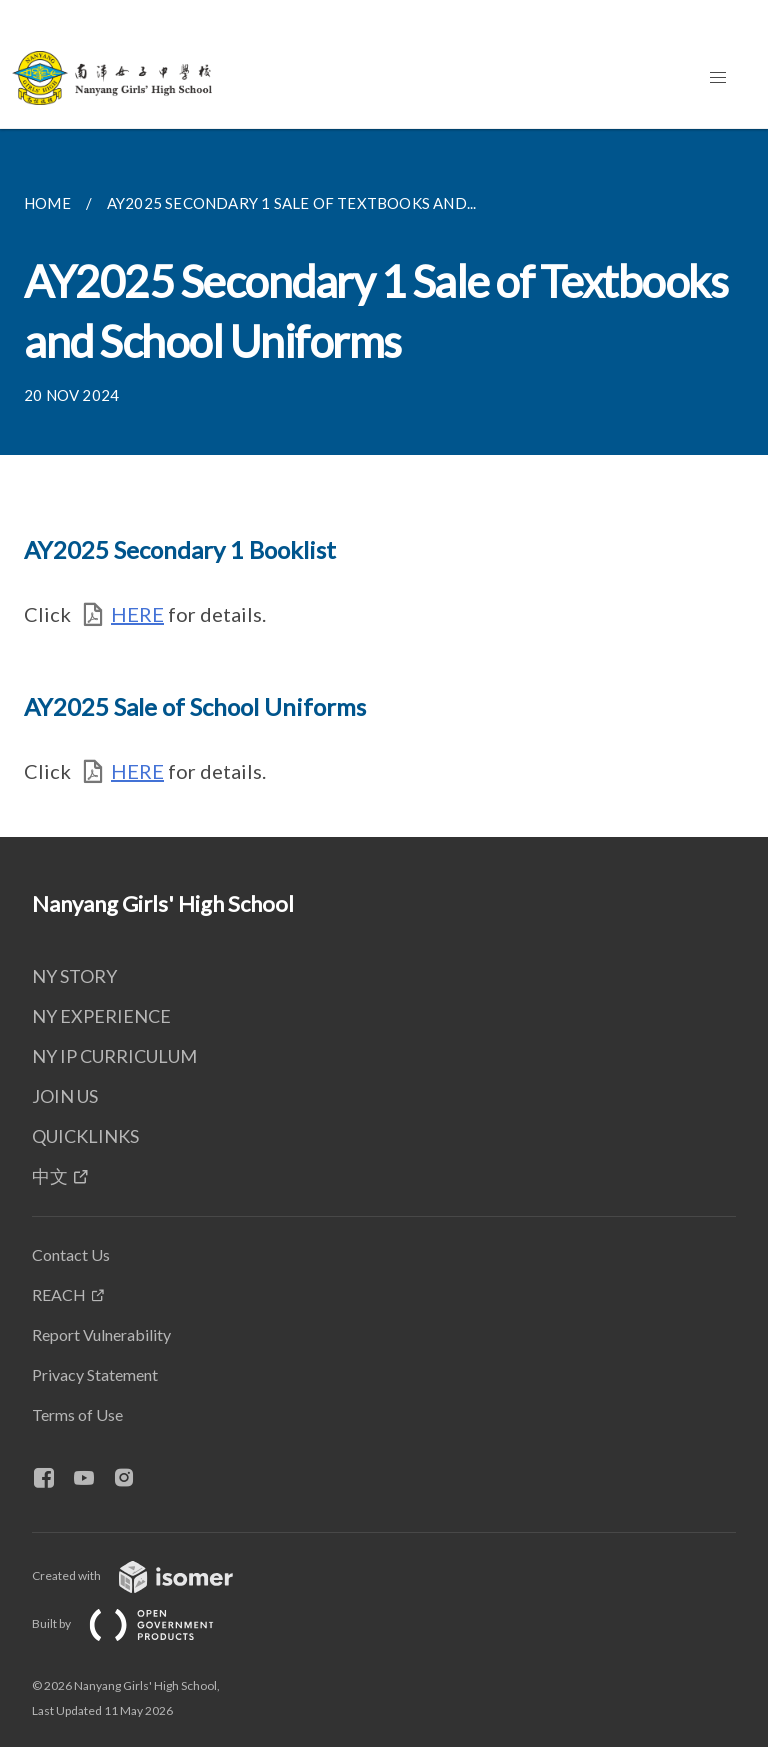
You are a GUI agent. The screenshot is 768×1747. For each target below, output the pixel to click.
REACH (59, 1294)
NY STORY (74, 976)
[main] (384, 483)
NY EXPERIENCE (101, 1016)
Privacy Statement (95, 1374)
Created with (148, 1575)
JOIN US (65, 1096)
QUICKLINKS (85, 1136)
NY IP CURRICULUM (114, 1056)
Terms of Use (77, 1414)
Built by (139, 1623)
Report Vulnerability (101, 1334)
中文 (50, 1176)
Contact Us (71, 1254)
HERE (137, 614)
